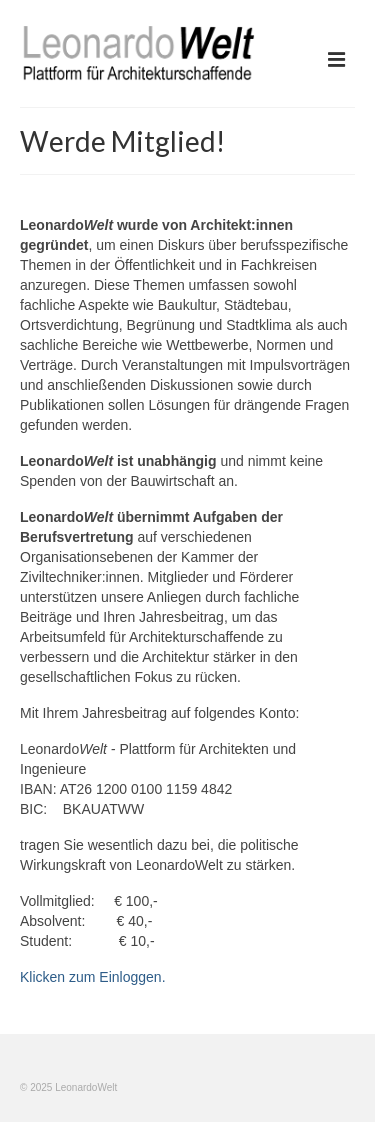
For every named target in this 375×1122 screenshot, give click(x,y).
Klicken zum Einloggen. (93, 977)
